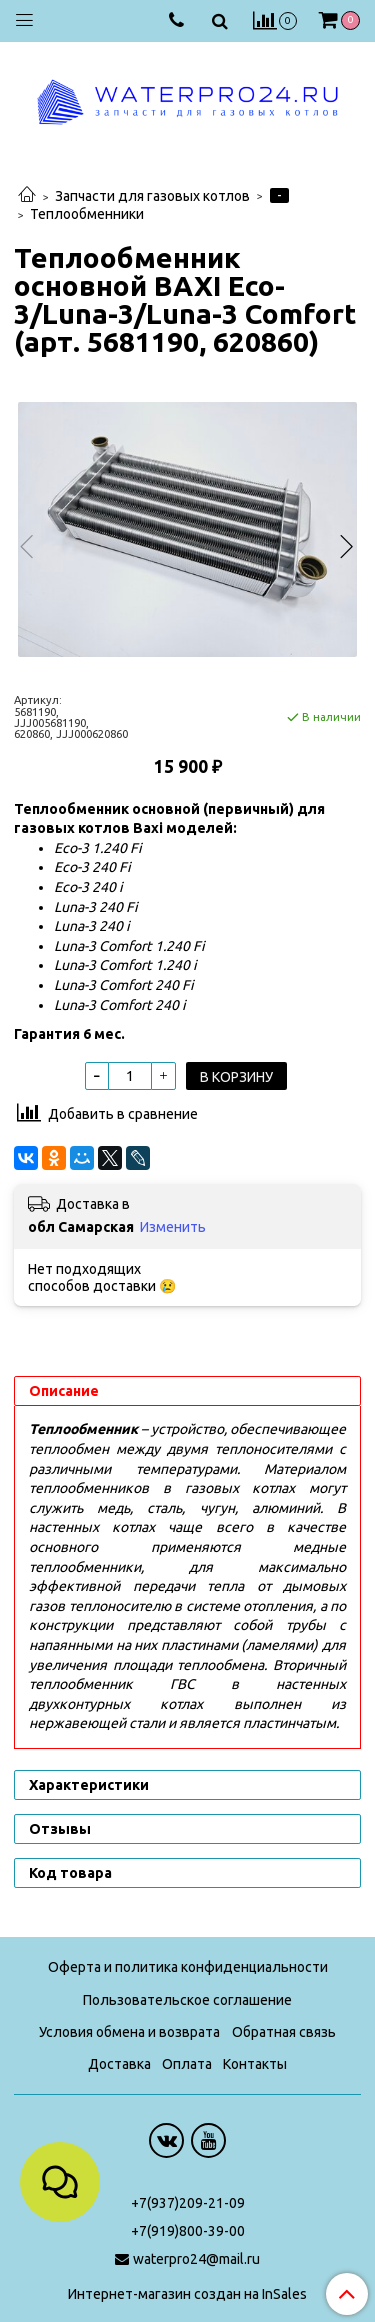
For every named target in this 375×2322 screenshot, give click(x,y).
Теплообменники (87, 214)
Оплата (187, 2064)
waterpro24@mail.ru (196, 2259)
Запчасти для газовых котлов (152, 196)
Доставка (119, 2064)
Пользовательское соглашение (187, 2000)
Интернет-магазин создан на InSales (187, 2294)
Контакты (255, 2064)
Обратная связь (284, 2032)
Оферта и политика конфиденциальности (188, 1967)
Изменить (173, 1227)
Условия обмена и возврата (129, 2032)
